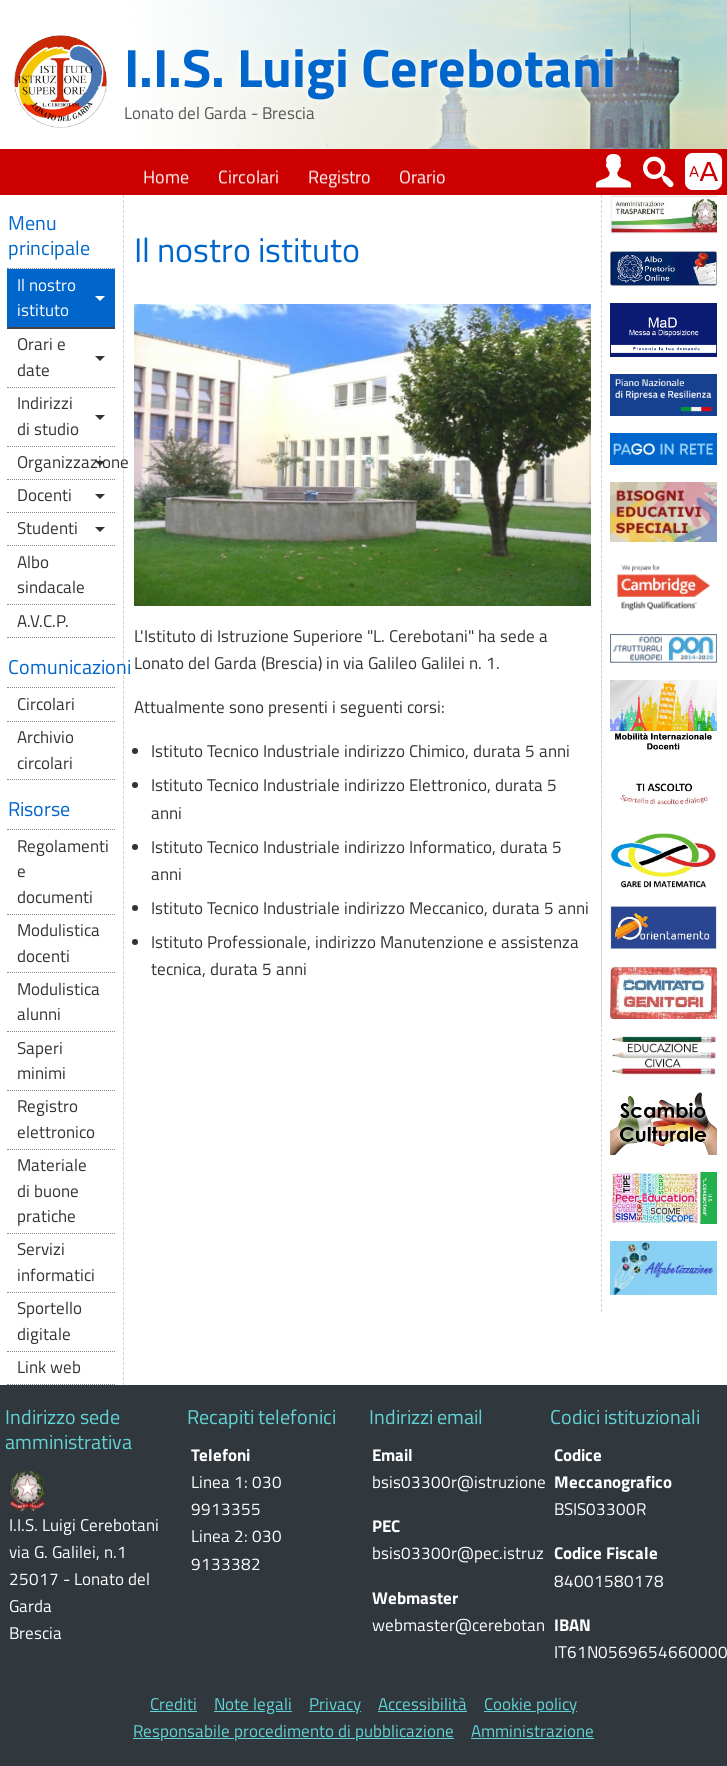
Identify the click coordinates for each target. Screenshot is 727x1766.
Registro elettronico (56, 1119)
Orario (422, 176)
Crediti (173, 1704)
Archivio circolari (45, 750)
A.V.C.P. (43, 621)
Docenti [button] (44, 495)
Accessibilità (422, 1704)
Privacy (335, 1704)
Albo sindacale (51, 575)
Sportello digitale (49, 1321)
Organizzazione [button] (66, 462)
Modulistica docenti (58, 943)
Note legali (253, 1704)
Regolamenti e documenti (63, 871)
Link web (49, 1367)
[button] (613, 172)
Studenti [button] (47, 528)
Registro (339, 176)
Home (166, 176)
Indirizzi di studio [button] (48, 416)
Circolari (248, 176)
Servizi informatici (56, 1262)
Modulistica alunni (58, 1002)
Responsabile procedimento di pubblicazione (293, 1731)
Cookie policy (530, 1704)
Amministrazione (532, 1731)
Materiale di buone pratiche (52, 1190)
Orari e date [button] (41, 357)
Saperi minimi (41, 1061)
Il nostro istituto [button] (46, 298)
